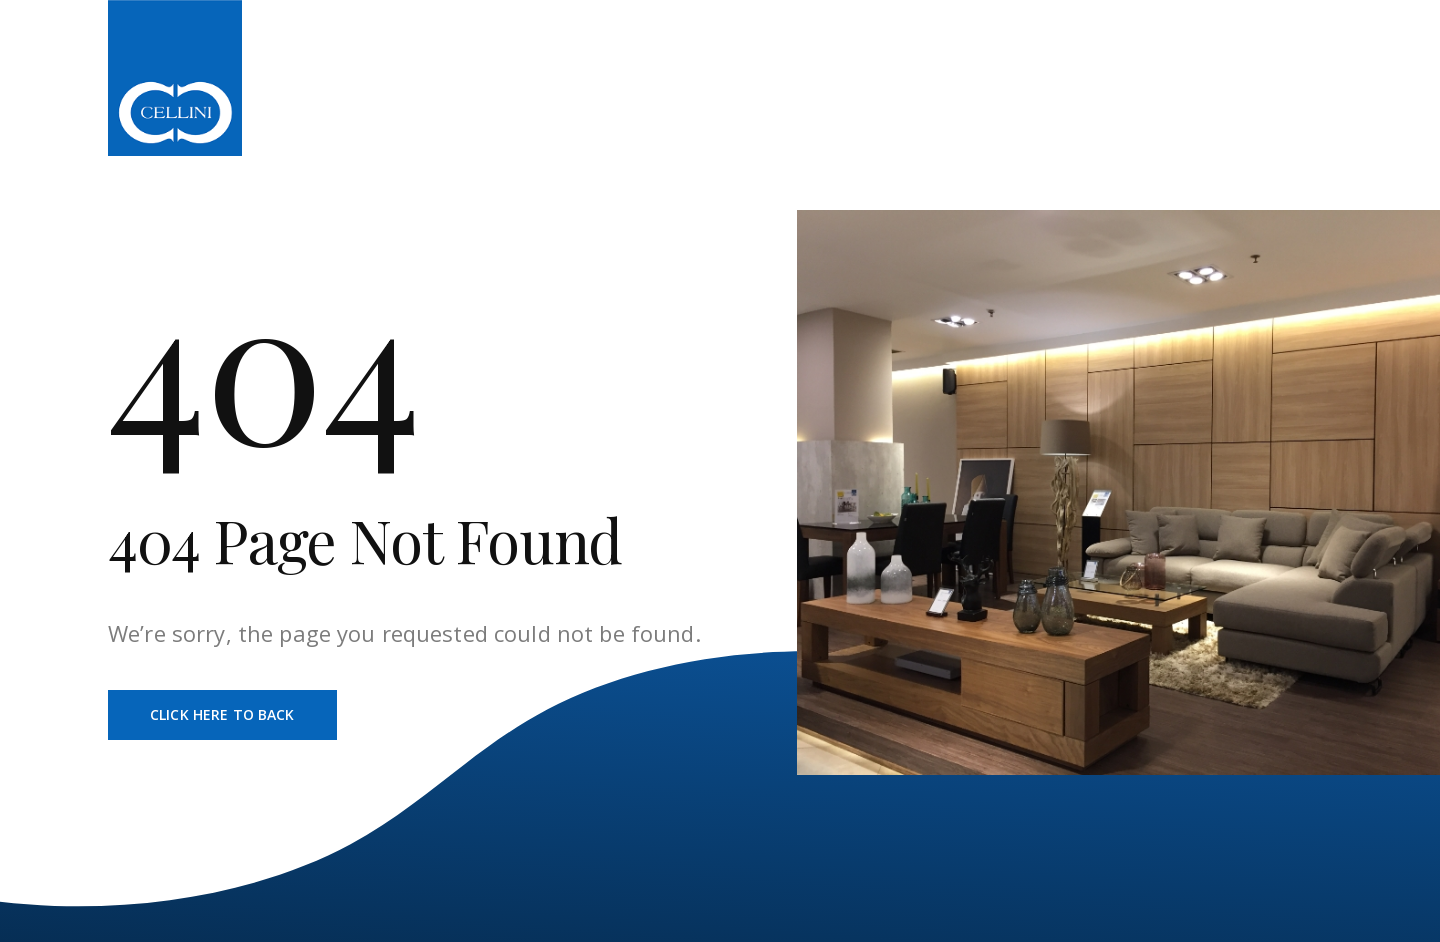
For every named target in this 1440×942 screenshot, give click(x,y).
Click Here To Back (222, 714)
